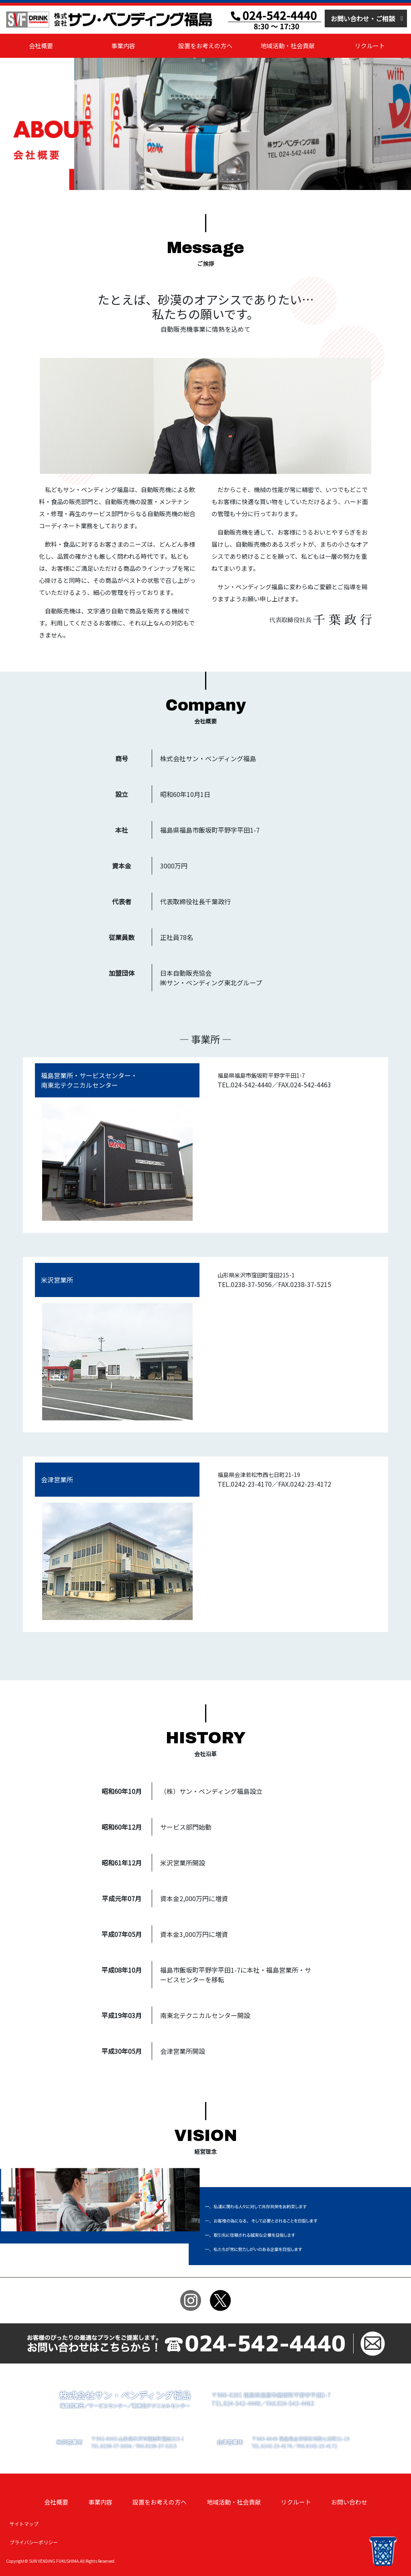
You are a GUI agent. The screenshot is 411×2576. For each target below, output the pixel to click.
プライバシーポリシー (34, 2542)
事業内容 (123, 45)
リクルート (370, 45)
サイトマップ (24, 2523)
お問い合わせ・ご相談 (363, 18)
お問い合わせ (349, 2502)
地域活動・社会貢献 (287, 45)
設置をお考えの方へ (205, 45)
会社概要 (41, 45)
